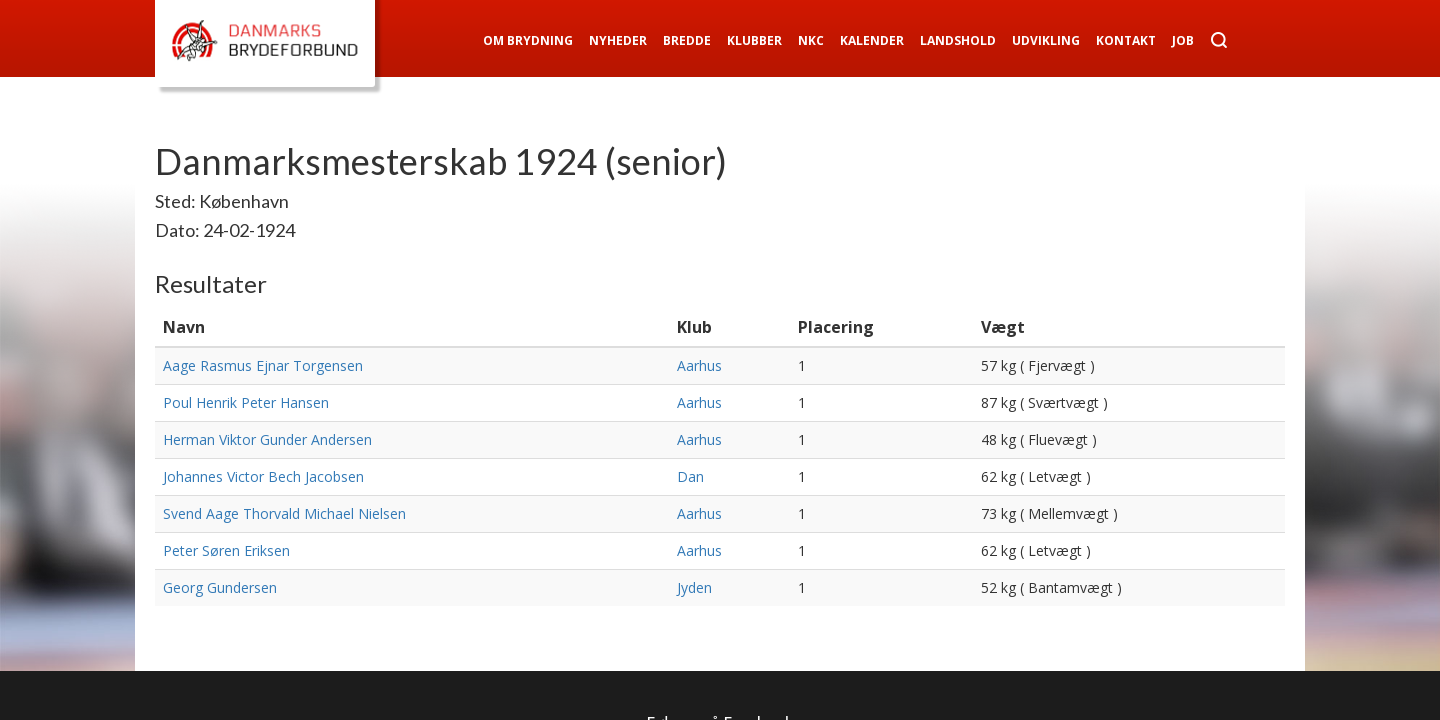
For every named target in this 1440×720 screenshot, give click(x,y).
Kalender (872, 40)
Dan (690, 476)
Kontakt (1126, 40)
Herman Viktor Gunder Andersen (267, 439)
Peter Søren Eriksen (226, 550)
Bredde (687, 40)
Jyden (694, 587)
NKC (811, 40)
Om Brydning (528, 40)
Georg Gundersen (220, 587)
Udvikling (1046, 40)
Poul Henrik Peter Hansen (246, 402)
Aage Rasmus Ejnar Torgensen (263, 365)
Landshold (958, 40)
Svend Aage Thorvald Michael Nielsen (284, 513)
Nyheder (618, 40)
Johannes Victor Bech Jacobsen (263, 476)
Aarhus (699, 365)
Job (1183, 40)
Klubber (754, 40)
